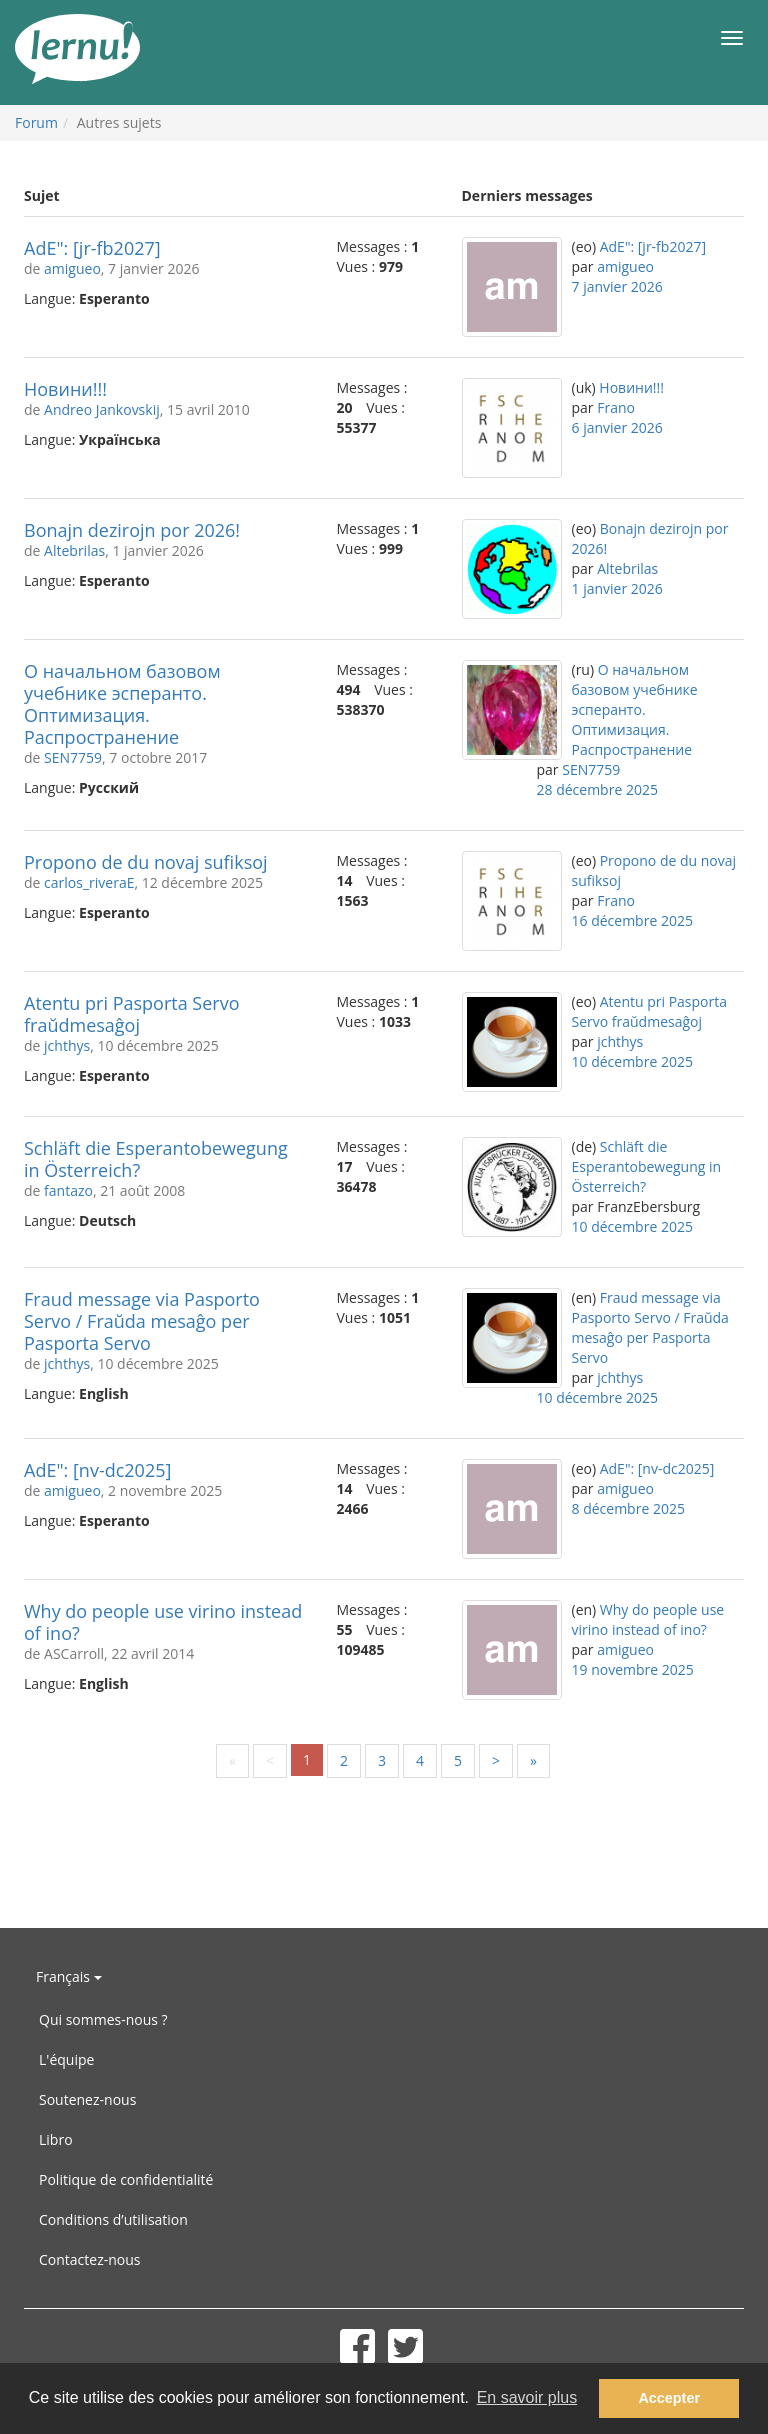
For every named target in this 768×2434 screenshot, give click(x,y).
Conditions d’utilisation (113, 2219)
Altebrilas (74, 550)
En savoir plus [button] (527, 2397)
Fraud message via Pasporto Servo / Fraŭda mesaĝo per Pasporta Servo (142, 1321)
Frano (616, 407)
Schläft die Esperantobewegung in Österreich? (156, 1159)
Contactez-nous (90, 2259)
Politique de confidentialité (126, 2179)
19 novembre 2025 (633, 1669)
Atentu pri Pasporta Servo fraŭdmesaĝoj (132, 1014)
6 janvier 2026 (617, 427)
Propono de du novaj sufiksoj (146, 862)
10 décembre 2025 (632, 1061)
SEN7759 (73, 757)
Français (69, 1976)
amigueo (72, 268)
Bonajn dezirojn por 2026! (132, 530)
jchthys (67, 1045)
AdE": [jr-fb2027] (92, 248)
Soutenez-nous (87, 2099)
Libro (56, 2139)
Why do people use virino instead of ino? (163, 1622)
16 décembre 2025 (632, 920)
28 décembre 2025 (597, 789)
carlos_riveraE (89, 882)
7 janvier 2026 (617, 286)
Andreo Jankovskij (102, 409)
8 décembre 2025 (628, 1508)
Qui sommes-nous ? (103, 2019)
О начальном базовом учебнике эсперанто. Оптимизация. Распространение (122, 704)
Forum (36, 122)
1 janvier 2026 (617, 588)
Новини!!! (65, 389)
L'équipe (66, 2059)
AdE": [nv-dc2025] (97, 1470)
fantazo (68, 1190)
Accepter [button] (669, 2398)
